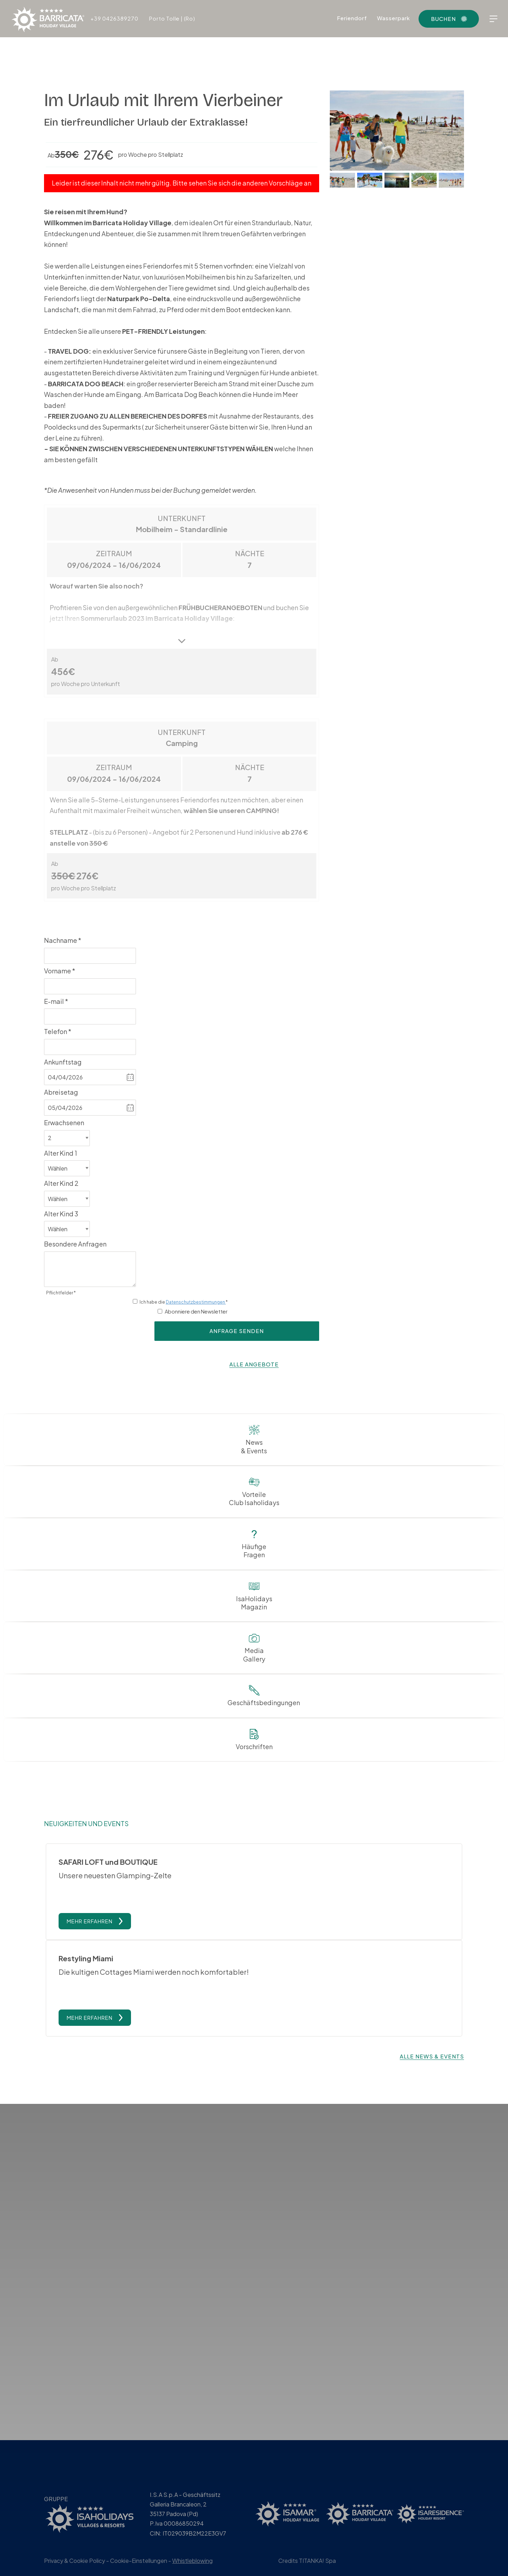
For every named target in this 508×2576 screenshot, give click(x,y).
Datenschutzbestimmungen (196, 1302)
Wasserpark (393, 18)
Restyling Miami (86, 1973)
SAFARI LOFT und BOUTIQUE (108, 1861)
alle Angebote (254, 1364)
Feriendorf (352, 18)
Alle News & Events (432, 2086)
